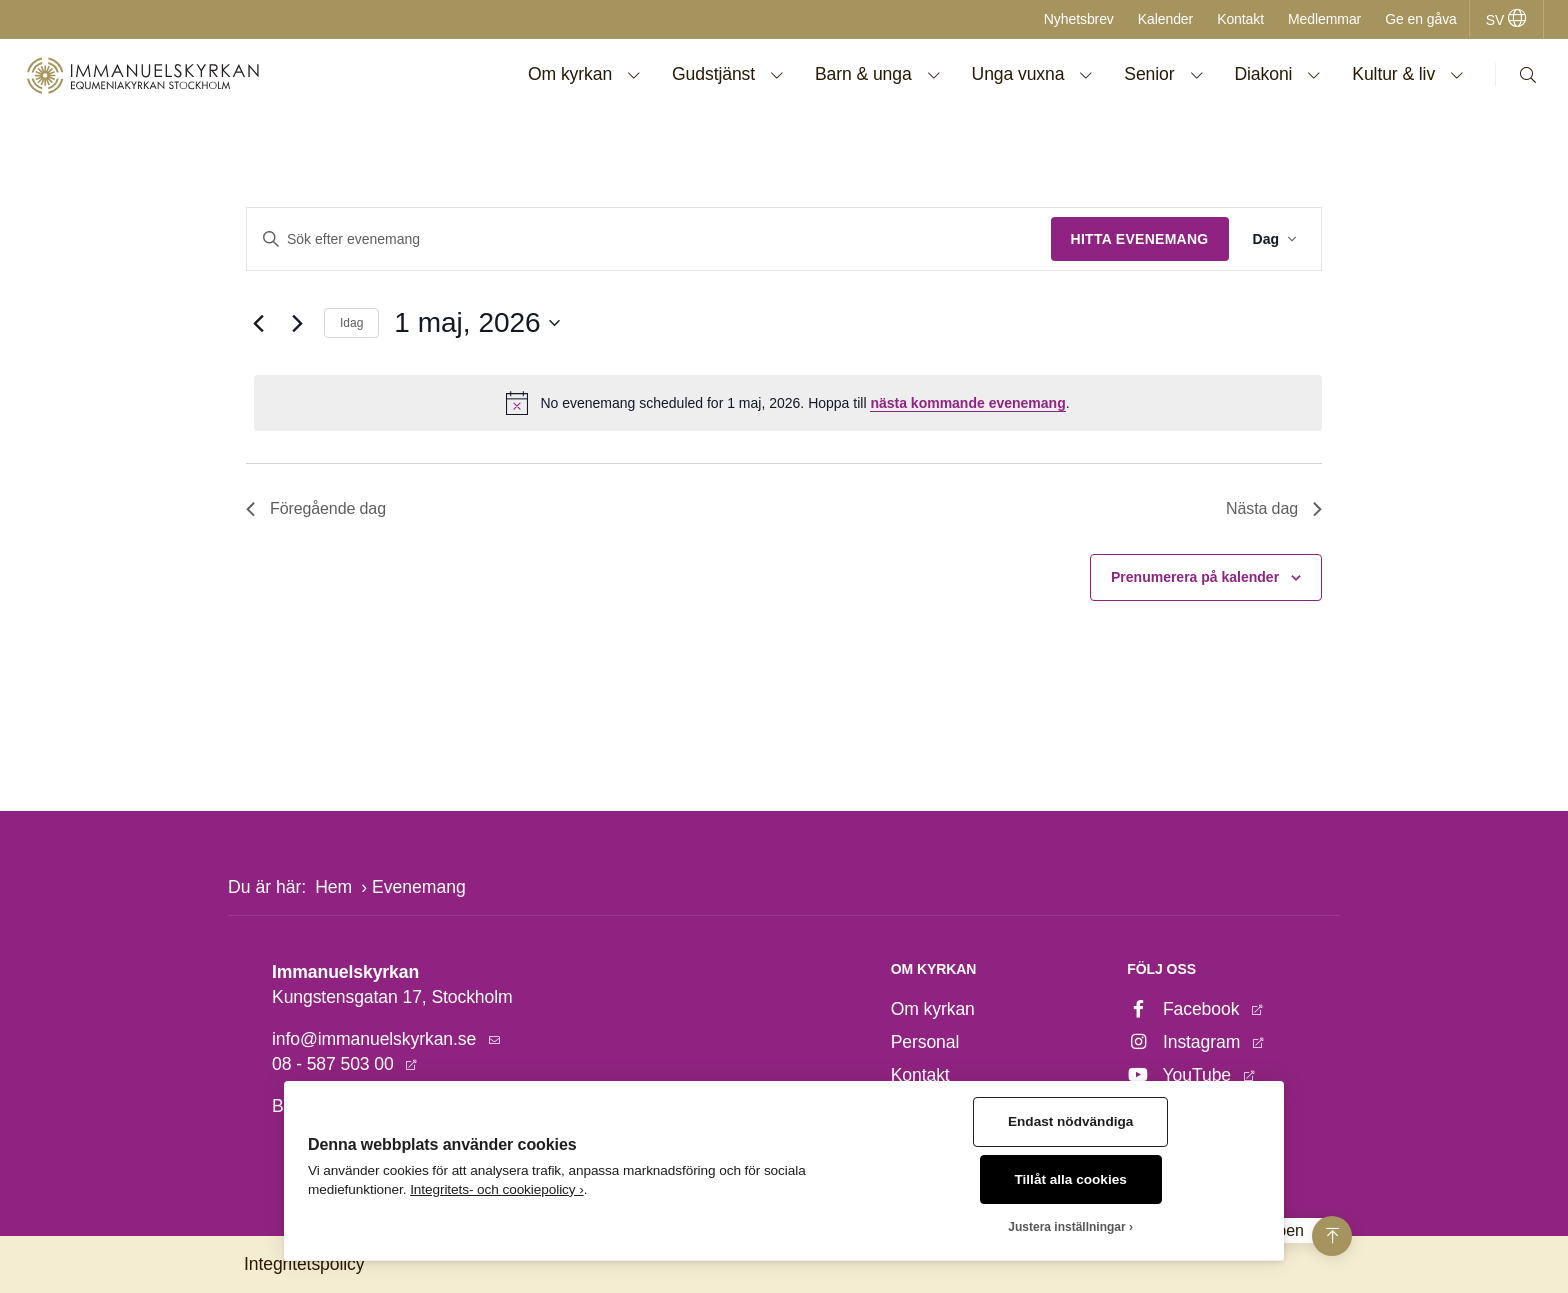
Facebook (1185, 1009)
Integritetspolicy (304, 1264)
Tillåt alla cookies (1071, 1179)
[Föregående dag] (258, 323)
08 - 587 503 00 (335, 1064)
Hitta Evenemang (1140, 239)
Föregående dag (316, 508)
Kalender (1165, 19)
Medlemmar (1324, 19)
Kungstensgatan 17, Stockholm (392, 997)
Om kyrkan (933, 1009)
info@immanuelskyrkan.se (376, 1039)
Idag (351, 323)
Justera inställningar (1066, 1227)
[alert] (788, 403)
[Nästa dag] (297, 323)
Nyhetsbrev (1079, 19)
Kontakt (1240, 19)
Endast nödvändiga (1070, 1121)
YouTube (1181, 1075)
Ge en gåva (1421, 19)
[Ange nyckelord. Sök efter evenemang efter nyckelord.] (649, 239)
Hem (333, 887)
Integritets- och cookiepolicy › (497, 1189)
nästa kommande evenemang (967, 403)
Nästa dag (1274, 508)
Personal (925, 1042)
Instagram (1186, 1042)
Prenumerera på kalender (1195, 577)
